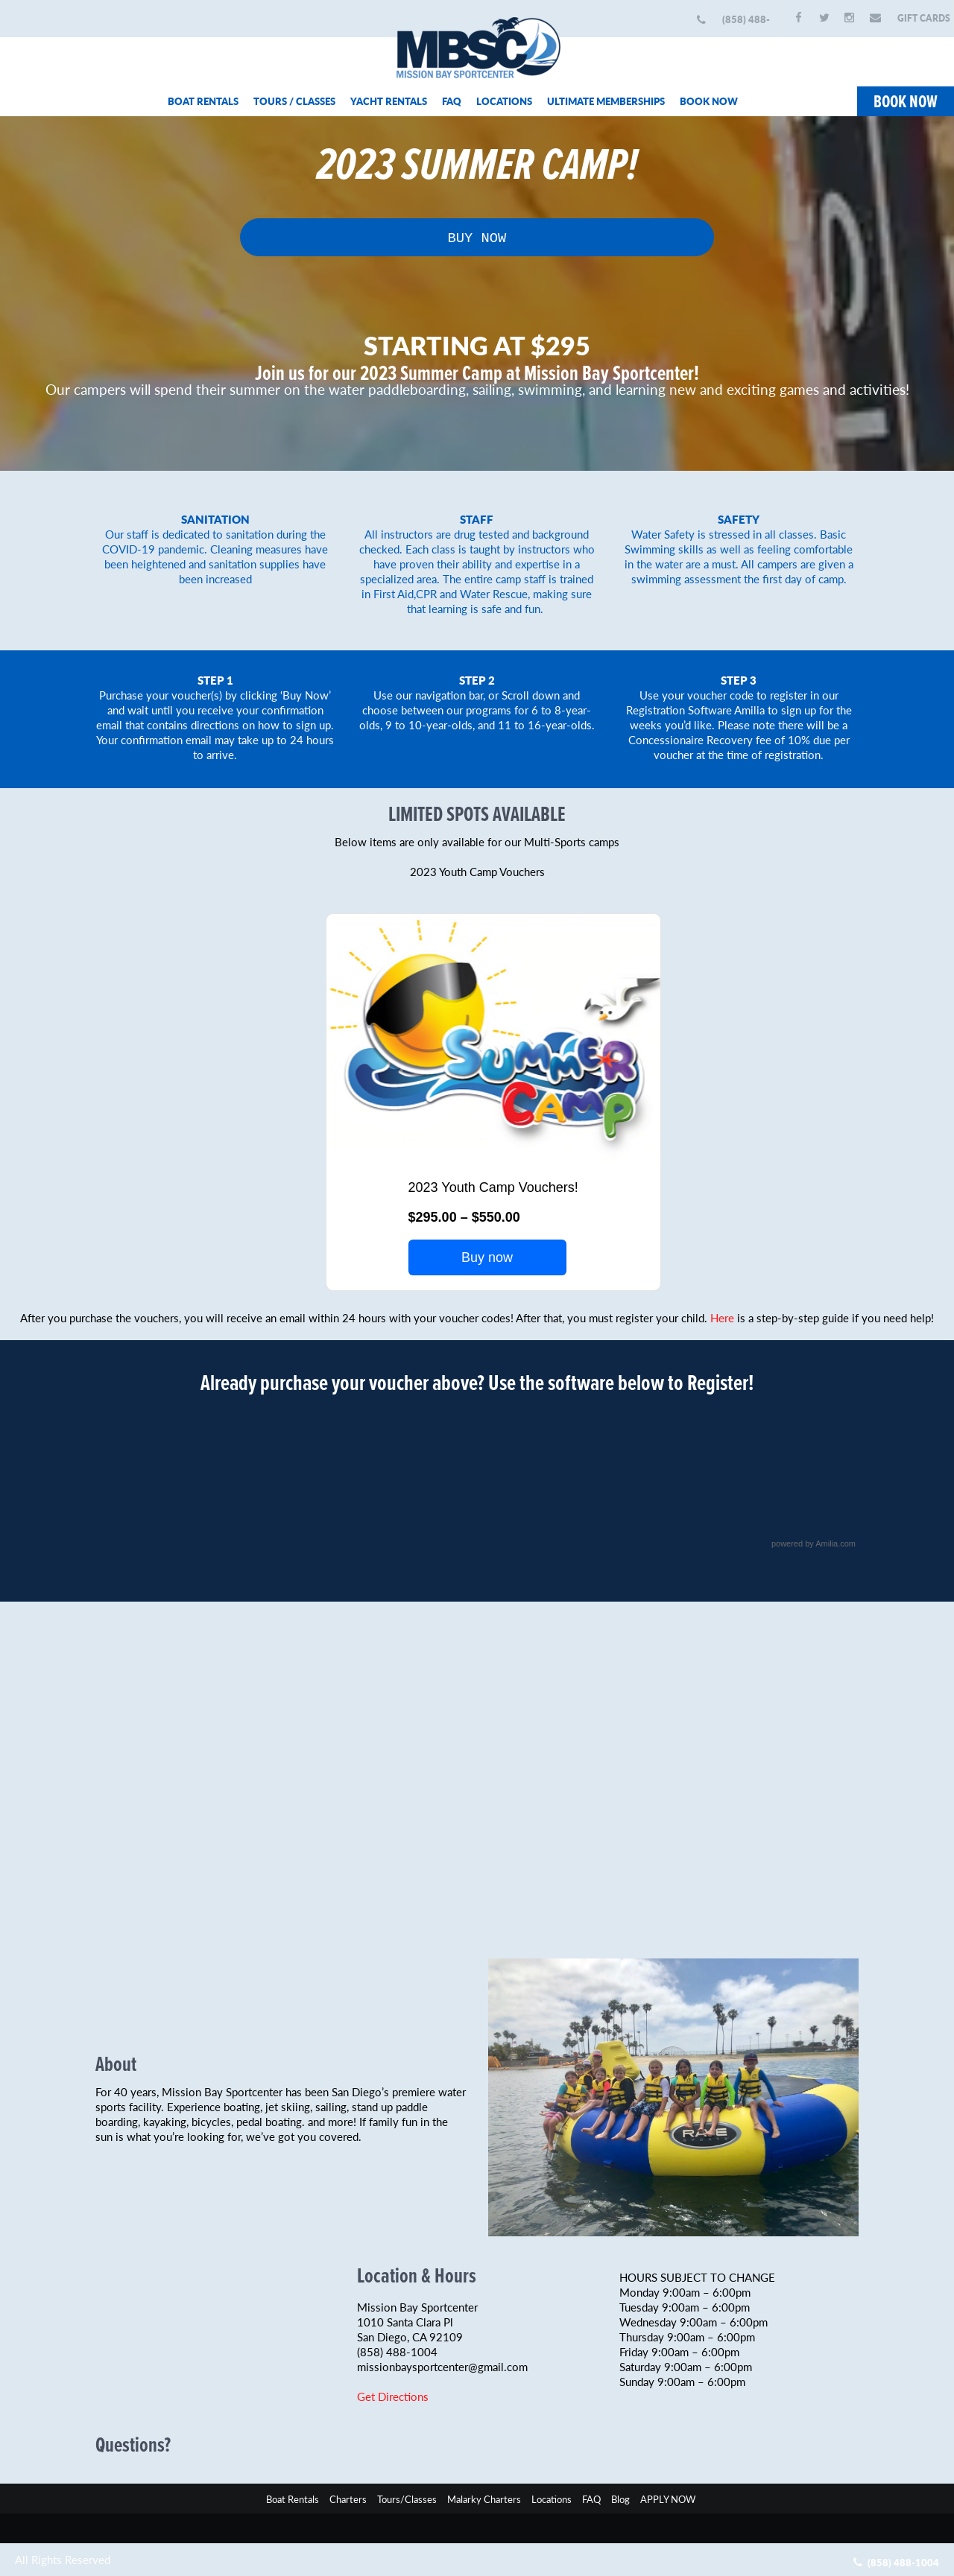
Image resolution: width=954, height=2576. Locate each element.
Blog (620, 2497)
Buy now (487, 1256)
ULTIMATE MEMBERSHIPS (606, 101)
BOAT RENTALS (203, 101)
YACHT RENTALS (388, 101)
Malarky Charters (484, 2497)
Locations (551, 2497)
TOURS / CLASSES (294, 101)
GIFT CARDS (923, 18)
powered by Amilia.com (813, 1542)
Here (722, 1316)
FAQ (451, 101)
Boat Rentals (292, 2497)
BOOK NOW (709, 101)
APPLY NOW (667, 2497)
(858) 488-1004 (746, 24)
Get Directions (393, 2394)
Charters (348, 2497)
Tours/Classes (407, 2497)
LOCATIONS (504, 101)
